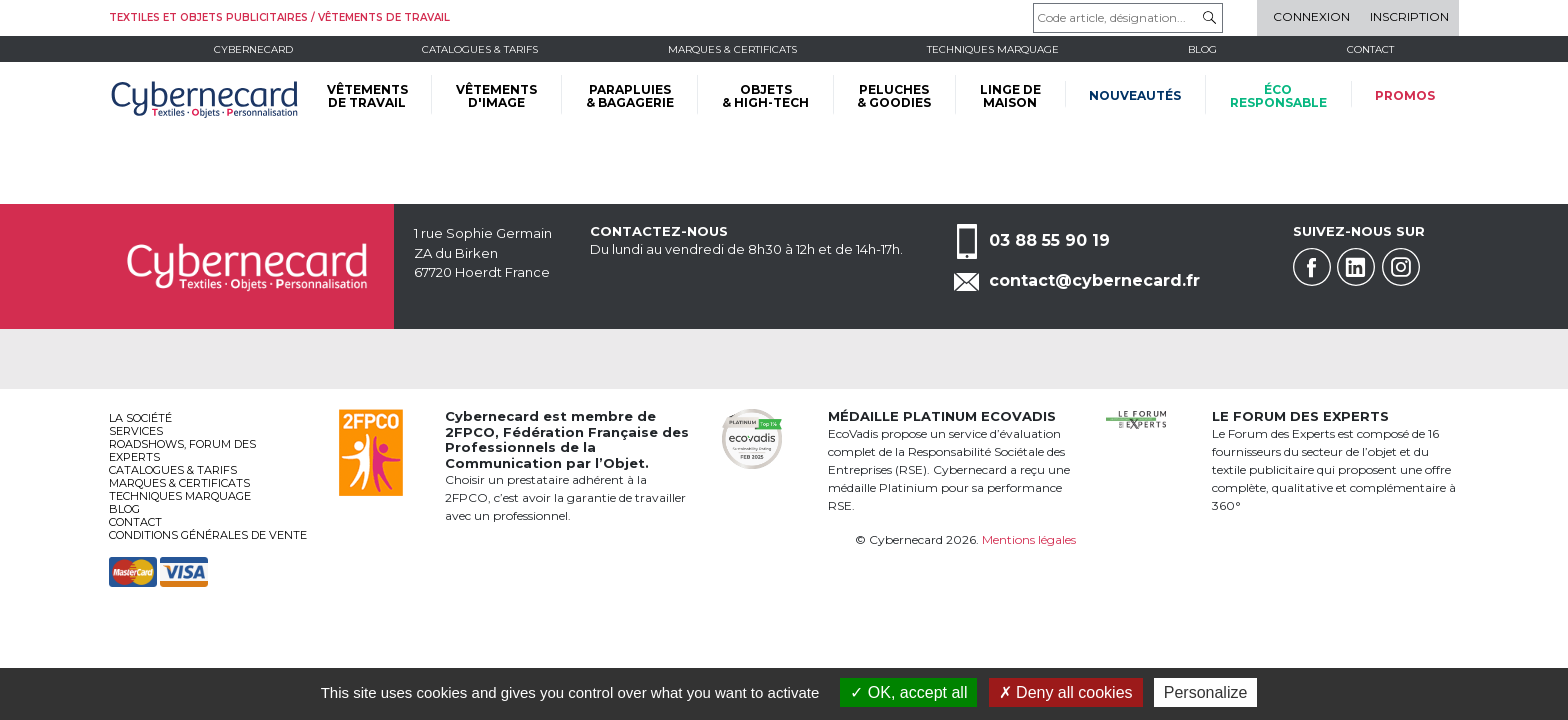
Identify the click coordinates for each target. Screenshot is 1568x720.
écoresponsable (1278, 96)
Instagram (1401, 267)
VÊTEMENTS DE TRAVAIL (367, 96)
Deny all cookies (1066, 692)
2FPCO (470, 432)
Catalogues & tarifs (480, 49)
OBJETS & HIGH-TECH (765, 96)
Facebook (1312, 267)
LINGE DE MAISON (1010, 96)
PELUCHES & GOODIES (894, 96)
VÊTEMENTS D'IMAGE (496, 96)
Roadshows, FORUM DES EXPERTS (182, 450)
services (136, 431)
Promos (1405, 95)
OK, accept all (908, 692)
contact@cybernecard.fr (1094, 280)
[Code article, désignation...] (1128, 18)
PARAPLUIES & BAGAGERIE (630, 96)
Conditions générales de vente (208, 535)
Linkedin (1356, 267)
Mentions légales (1029, 539)
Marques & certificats (732, 49)
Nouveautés (1135, 95)
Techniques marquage (993, 49)
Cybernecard (253, 49)
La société (140, 418)
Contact (1370, 49)
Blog (124, 509)
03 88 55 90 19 (1049, 240)
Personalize (1206, 692)
